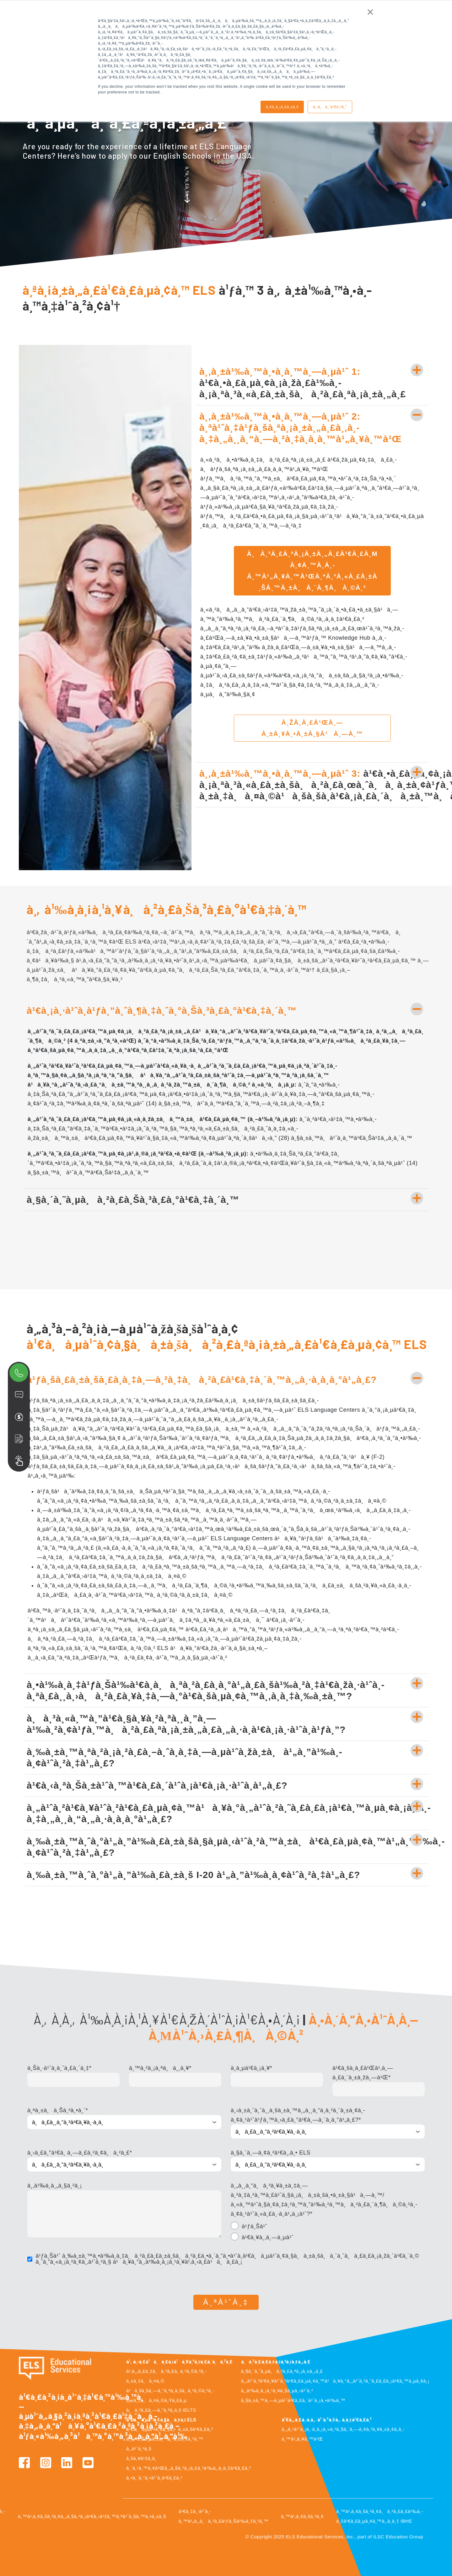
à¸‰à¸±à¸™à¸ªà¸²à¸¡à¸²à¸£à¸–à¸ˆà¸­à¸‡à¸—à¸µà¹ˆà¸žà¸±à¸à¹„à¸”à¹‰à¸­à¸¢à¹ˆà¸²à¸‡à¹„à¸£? (184, 1757)
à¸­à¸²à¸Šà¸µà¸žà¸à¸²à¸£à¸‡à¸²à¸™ (164, 2438)
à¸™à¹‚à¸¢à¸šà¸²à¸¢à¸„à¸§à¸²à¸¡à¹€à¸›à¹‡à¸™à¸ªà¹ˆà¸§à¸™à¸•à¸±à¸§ (92, 2516)
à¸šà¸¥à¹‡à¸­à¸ (143, 2458)
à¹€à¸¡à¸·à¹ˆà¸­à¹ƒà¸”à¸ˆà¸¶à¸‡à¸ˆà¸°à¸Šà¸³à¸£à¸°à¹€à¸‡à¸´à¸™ (162, 1010)
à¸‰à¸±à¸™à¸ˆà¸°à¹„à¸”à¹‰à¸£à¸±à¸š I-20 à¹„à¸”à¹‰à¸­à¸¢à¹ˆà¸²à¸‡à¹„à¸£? (193, 1875)
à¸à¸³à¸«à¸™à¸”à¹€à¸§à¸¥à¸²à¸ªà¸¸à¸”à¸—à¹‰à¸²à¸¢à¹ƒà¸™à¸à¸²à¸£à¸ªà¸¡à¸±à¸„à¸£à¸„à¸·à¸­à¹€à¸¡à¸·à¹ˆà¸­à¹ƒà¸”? (186, 1724)
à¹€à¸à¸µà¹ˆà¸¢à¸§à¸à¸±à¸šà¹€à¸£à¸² (169, 2429)
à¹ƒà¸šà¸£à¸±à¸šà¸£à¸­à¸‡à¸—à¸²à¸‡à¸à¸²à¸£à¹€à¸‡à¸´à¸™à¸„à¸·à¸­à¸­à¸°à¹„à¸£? (202, 1379)
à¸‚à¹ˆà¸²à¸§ (138, 2448)
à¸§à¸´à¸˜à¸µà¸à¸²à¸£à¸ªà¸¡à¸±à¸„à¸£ (282, 2371)
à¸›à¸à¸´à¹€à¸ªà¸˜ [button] (330, 107)
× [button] (370, 12)
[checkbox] (328, 2233)
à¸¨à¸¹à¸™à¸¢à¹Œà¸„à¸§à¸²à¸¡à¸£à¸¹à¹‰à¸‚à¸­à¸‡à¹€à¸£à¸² (188, 2468)
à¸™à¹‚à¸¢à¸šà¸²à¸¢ (302, 2516)
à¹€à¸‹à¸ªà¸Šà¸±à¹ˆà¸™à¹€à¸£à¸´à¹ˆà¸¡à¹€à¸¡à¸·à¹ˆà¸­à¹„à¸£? (157, 1785)
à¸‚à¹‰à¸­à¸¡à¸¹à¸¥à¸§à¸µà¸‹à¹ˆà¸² (277, 2390)
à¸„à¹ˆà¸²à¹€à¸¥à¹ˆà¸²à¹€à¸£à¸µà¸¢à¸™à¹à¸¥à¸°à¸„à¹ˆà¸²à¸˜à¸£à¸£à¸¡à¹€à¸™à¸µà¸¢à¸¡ (335, 2380)
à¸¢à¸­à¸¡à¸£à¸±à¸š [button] (282, 107)
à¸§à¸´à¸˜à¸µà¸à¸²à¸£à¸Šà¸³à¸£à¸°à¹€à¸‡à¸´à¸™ (133, 1199)
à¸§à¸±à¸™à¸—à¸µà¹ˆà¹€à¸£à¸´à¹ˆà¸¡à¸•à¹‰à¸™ (293, 2400)
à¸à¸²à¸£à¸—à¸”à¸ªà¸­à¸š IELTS (161, 2410)
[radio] (328, 2227)
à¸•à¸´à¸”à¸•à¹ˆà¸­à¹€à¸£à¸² (154, 2477)
